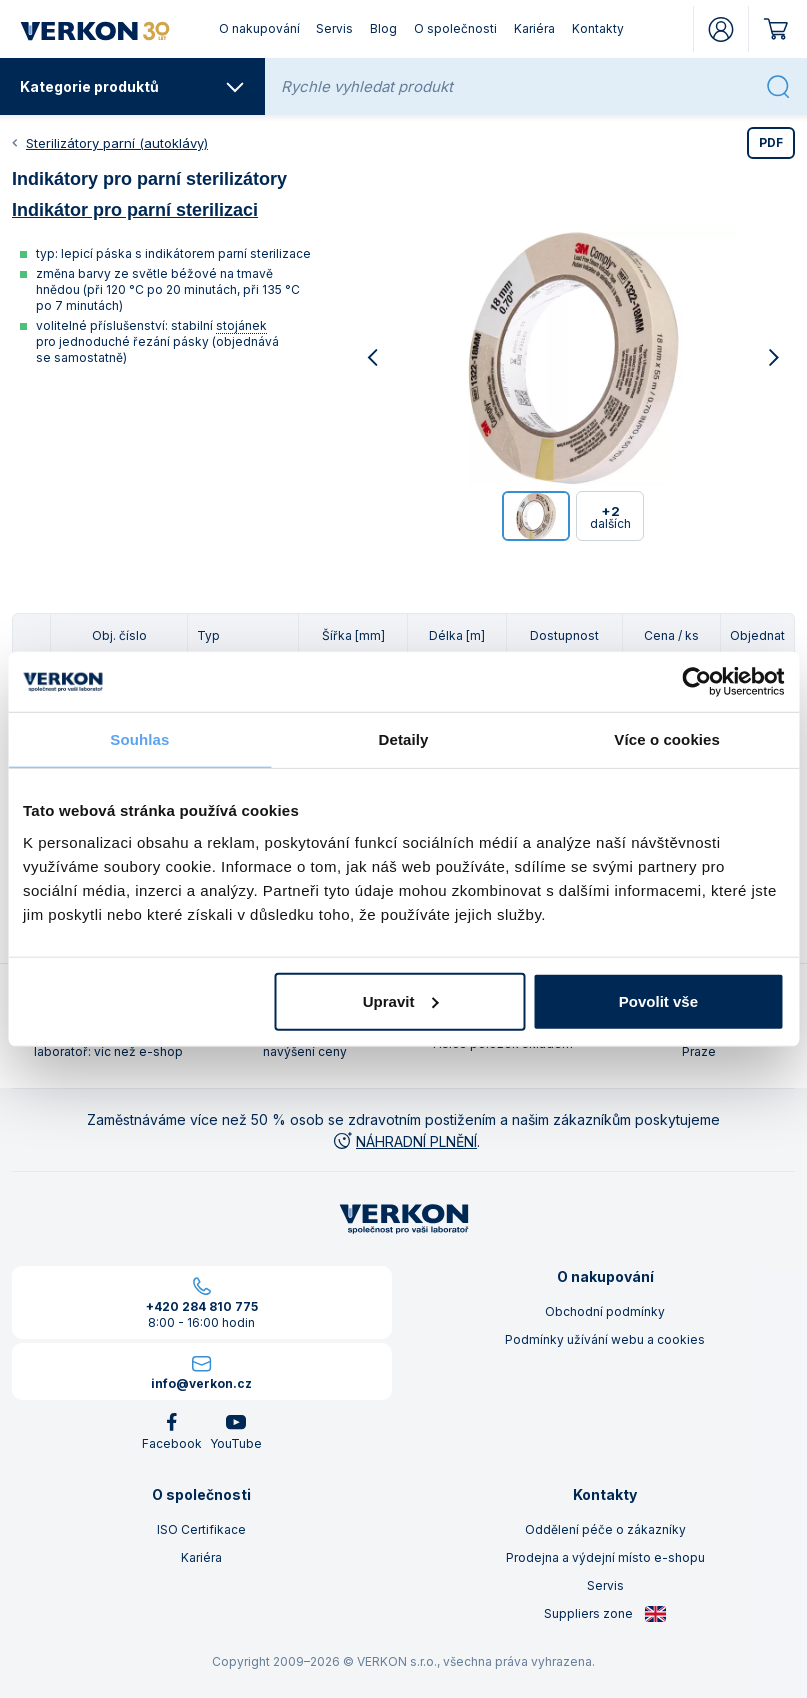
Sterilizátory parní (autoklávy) (117, 143)
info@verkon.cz (201, 1383)
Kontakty (598, 28)
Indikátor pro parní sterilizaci (135, 210)
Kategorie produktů (132, 87)
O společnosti (455, 28)
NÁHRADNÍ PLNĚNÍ (404, 1141)
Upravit (401, 1000)
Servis (334, 28)
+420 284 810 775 (202, 1306)
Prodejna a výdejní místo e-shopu (605, 1557)
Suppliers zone (605, 1614)
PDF (771, 142)
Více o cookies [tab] (667, 739)
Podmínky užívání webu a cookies (605, 1339)
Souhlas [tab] (139, 739)
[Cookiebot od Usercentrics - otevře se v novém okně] (696, 682)
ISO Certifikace (201, 1529)
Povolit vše (658, 1000)
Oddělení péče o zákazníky (605, 1529)
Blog (383, 28)
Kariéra (534, 28)
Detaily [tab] (404, 739)
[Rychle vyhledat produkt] (517, 86)
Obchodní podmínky (605, 1311)
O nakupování (259, 28)
